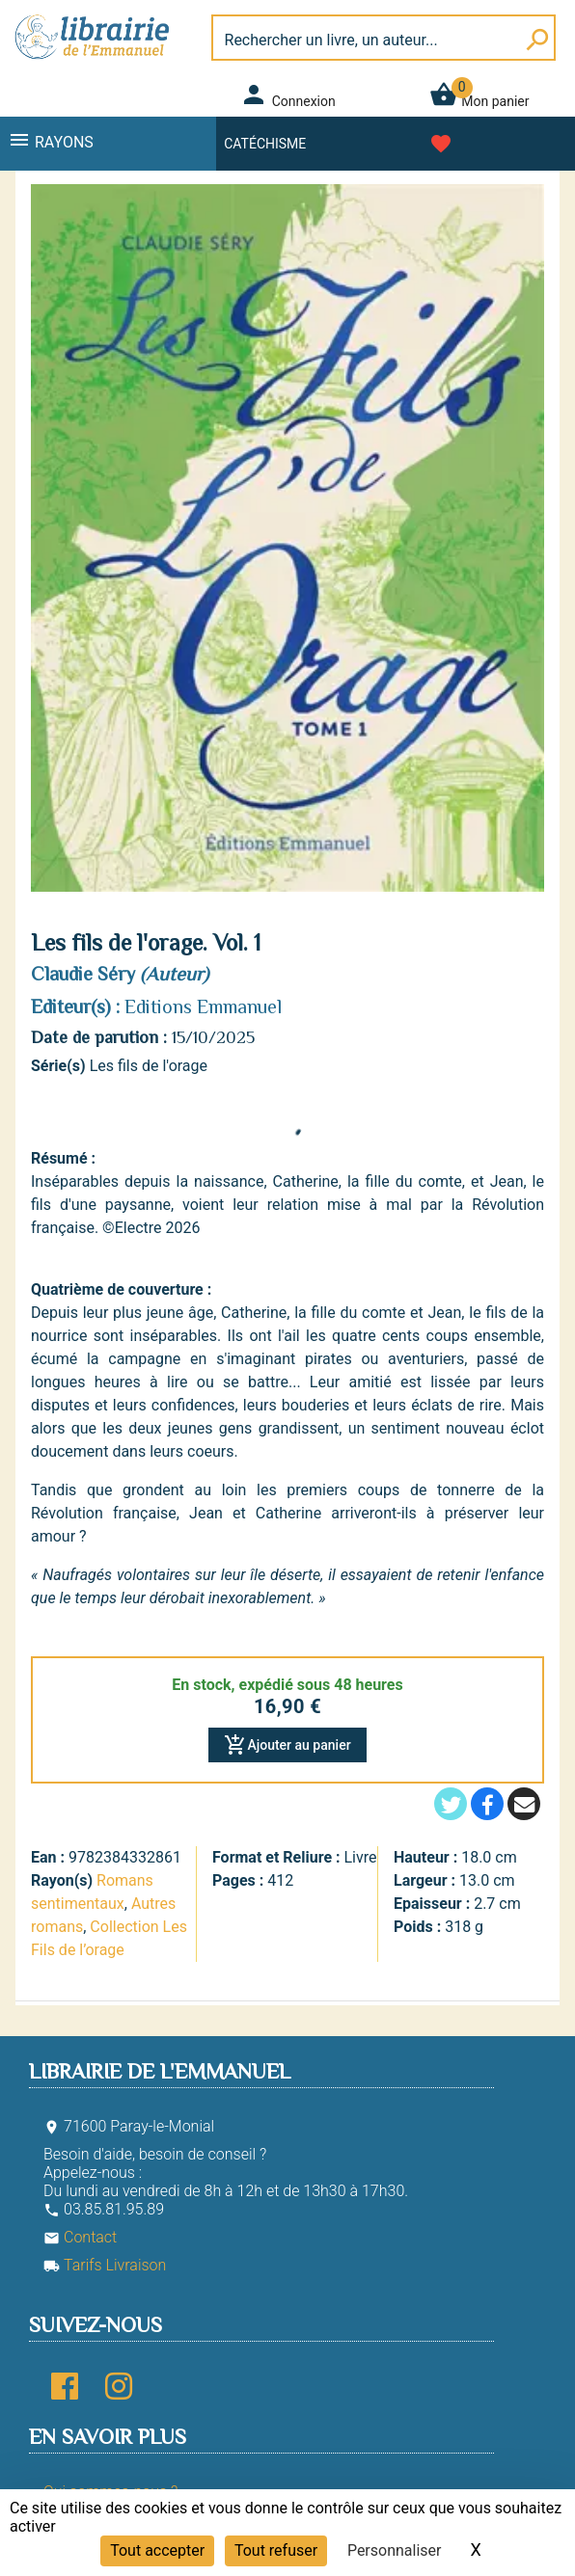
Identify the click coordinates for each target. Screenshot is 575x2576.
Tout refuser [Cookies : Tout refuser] (275, 2550)
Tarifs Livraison (104, 2265)
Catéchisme (265, 143)
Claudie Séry (83, 973)
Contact (80, 2237)
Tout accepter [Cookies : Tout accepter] (157, 2550)
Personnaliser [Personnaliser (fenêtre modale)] (394, 2550)
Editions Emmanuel (203, 1006)
